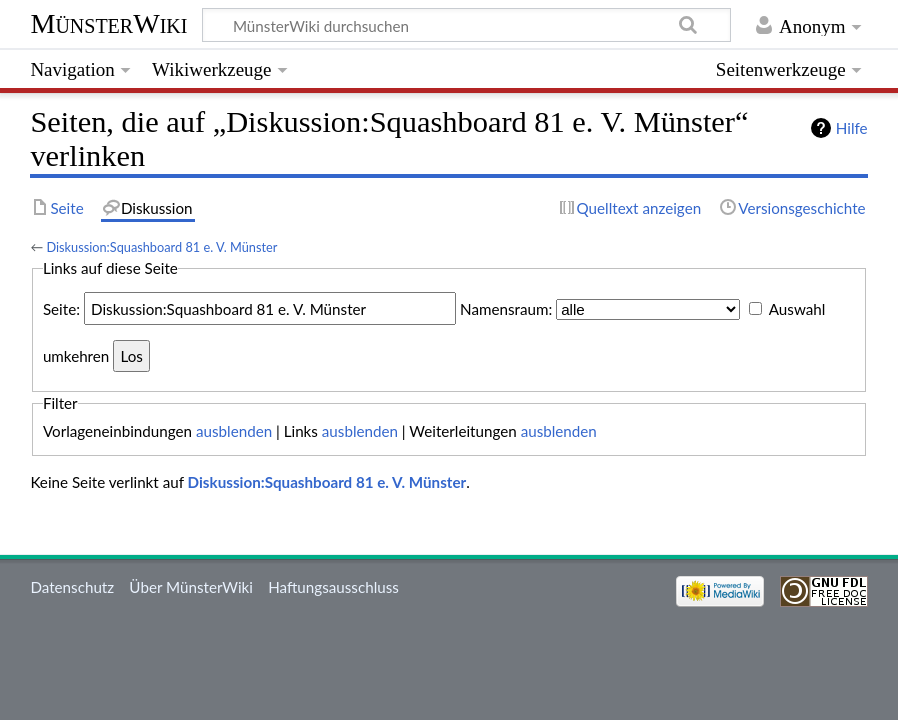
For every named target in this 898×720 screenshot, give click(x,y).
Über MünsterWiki (191, 587)
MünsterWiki (108, 23)
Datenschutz (72, 587)
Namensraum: (506, 309)
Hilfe (852, 128)
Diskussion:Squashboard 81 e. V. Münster (161, 247)
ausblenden (234, 431)
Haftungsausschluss (333, 587)
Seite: (61, 309)
